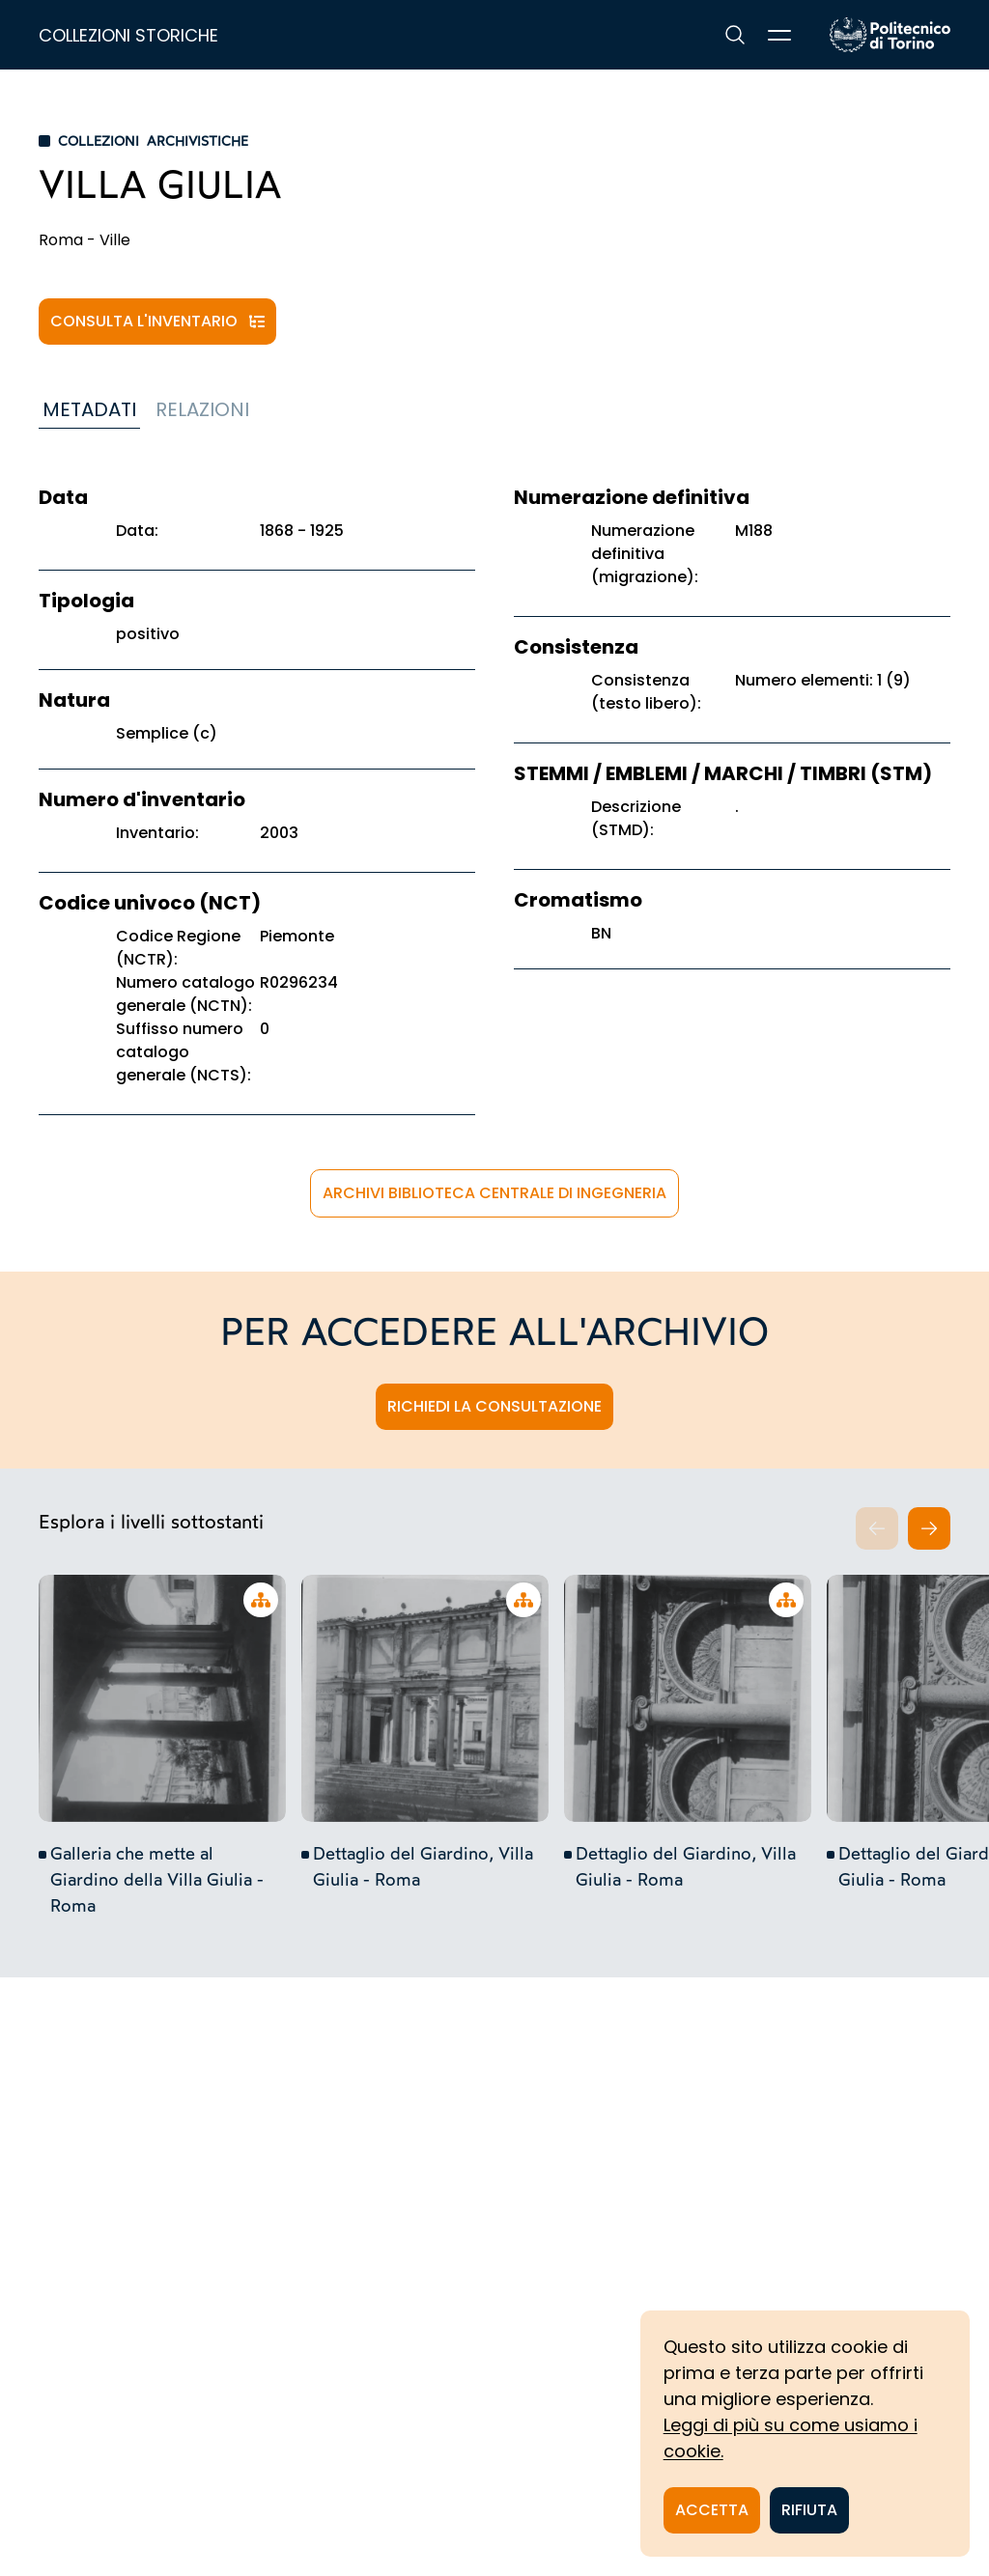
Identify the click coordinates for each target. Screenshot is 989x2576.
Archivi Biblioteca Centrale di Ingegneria (494, 1193)
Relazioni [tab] (202, 409)
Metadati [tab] (89, 409)
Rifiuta (809, 2510)
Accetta (712, 2510)
